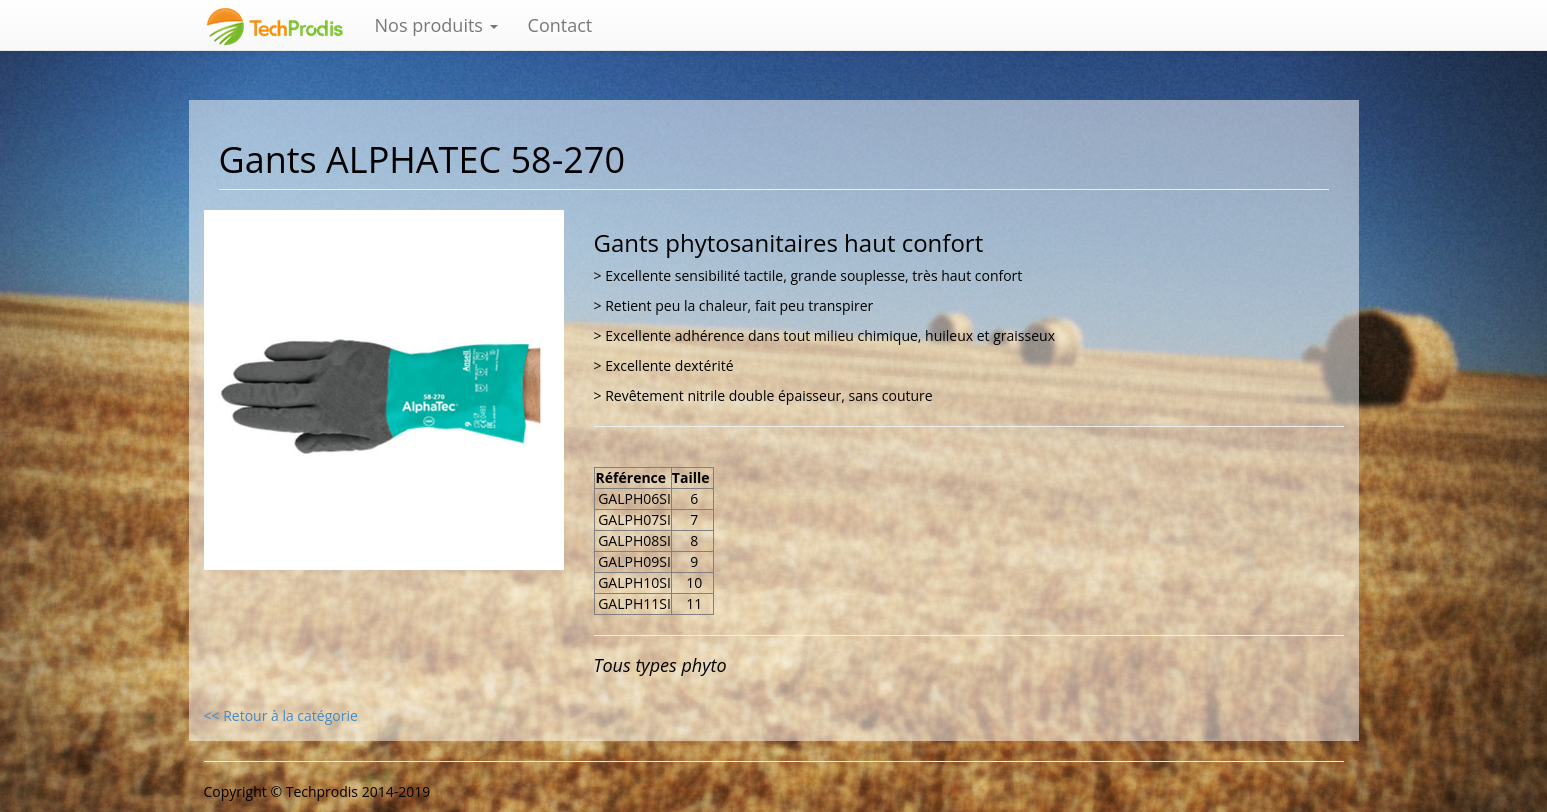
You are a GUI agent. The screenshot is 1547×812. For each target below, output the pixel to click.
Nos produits (436, 25)
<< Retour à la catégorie (281, 715)
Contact (560, 25)
